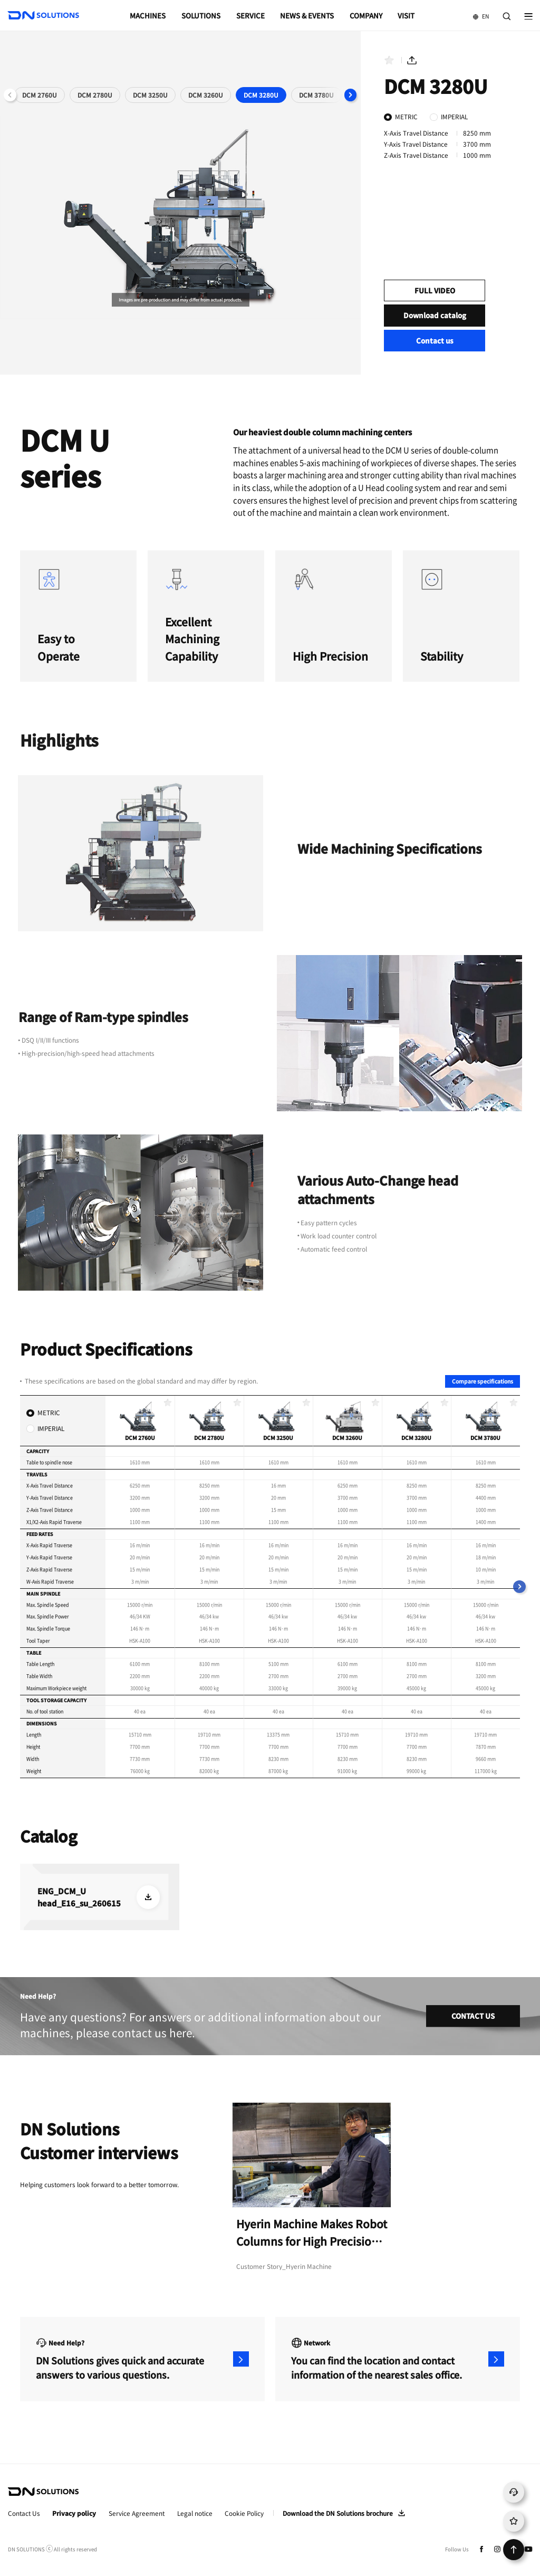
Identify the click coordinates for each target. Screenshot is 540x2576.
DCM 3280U (261, 94)
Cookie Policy (244, 2513)
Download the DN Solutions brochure (338, 2513)
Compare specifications (482, 1381)
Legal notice (195, 2513)
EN (477, 12)
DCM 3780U (316, 94)
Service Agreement (137, 2513)
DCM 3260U (205, 94)
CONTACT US (473, 2016)
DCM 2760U (39, 94)
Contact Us (24, 2513)
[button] (350, 95)
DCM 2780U (95, 94)
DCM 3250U (150, 94)
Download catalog (434, 315)
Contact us (435, 341)
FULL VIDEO (434, 290)
